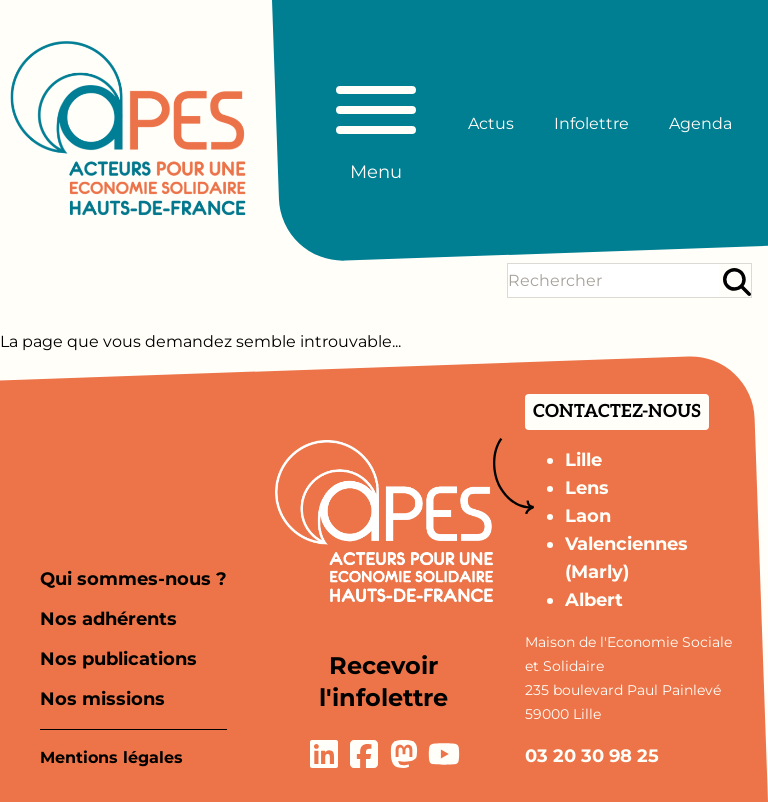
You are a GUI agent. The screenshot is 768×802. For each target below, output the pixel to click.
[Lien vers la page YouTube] (444, 754)
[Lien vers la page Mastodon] (404, 754)
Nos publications (118, 659)
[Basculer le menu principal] (376, 124)
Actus (491, 123)
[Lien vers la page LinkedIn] (324, 754)
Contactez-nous (617, 411)
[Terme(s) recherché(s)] (613, 280)
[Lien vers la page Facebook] (364, 754)
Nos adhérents (108, 619)
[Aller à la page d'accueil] (128, 128)
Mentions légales (111, 757)
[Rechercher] (737, 281)
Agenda (700, 123)
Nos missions (102, 699)
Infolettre (591, 123)
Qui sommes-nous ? (133, 579)
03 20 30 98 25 (592, 756)
